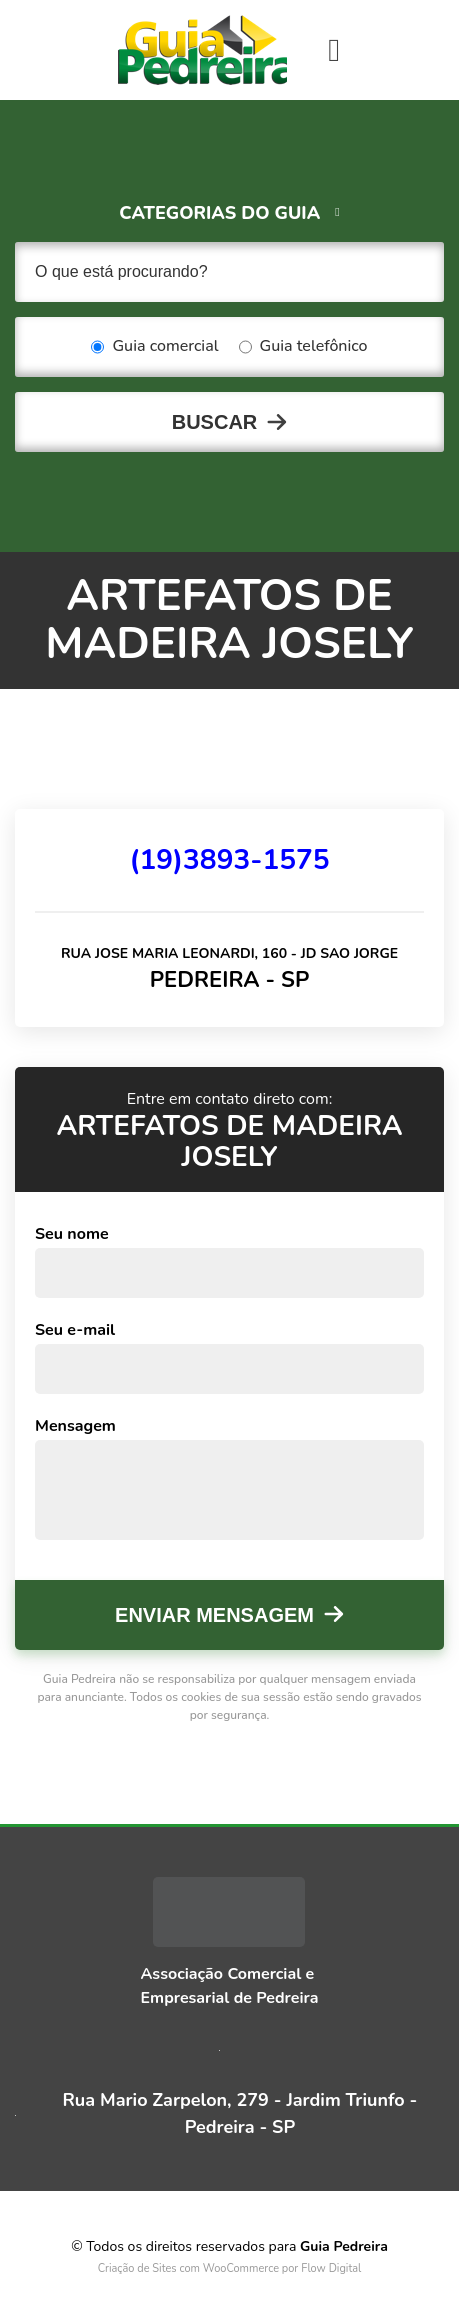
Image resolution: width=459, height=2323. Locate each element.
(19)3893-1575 (229, 860)
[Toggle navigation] (334, 50)
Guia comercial (154, 347)
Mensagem (75, 1426)
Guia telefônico (303, 347)
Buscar (215, 422)
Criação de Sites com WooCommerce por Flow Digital (230, 2268)
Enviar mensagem (214, 1615)
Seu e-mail (75, 1330)
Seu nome (72, 1234)
